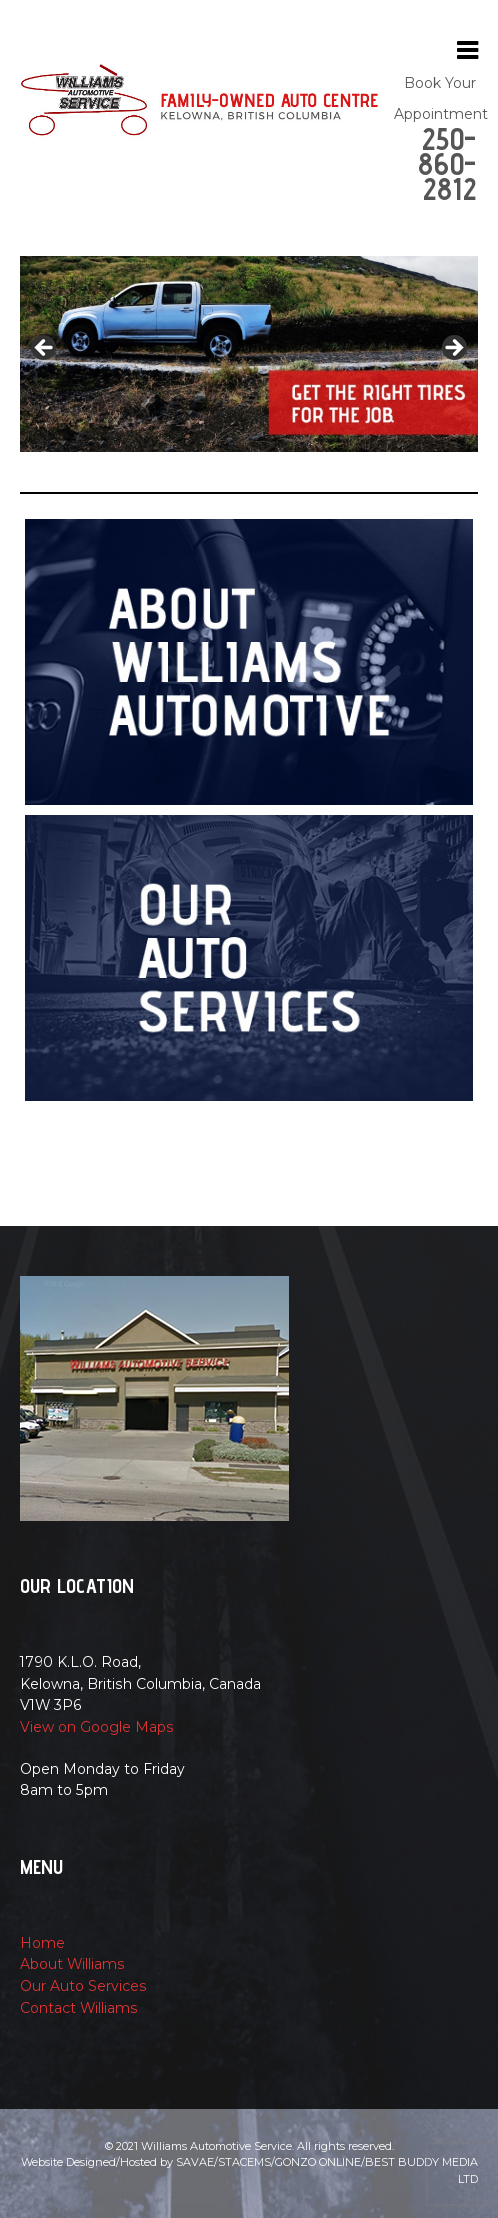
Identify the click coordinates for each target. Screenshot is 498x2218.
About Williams (72, 1964)
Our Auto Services (83, 1986)
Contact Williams (79, 2008)
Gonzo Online (318, 2162)
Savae (195, 2162)
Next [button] (453, 349)
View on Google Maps (97, 1727)
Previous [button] (45, 349)
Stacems (244, 2162)
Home (42, 1943)
